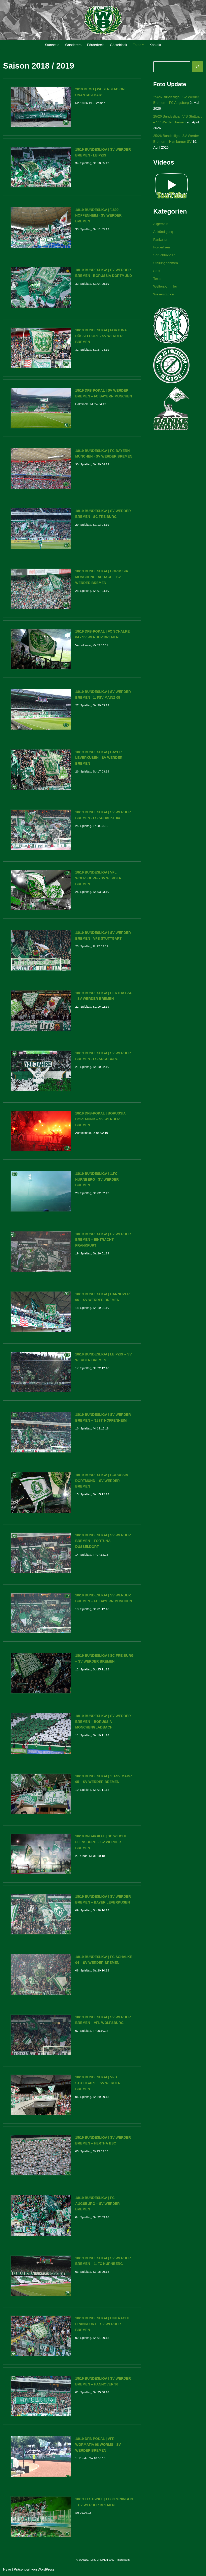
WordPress (46, 2571)
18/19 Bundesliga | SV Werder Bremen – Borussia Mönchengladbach (103, 1722)
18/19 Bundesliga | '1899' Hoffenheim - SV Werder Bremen (98, 215)
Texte (157, 279)
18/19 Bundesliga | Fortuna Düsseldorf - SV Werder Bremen (101, 336)
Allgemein (160, 224)
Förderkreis (95, 45)
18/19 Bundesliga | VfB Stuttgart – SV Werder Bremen (98, 2084)
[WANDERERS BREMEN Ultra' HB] (103, 20)
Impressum (123, 2560)
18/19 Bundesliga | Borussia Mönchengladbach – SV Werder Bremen (101, 577)
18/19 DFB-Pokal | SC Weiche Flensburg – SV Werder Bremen (101, 1843)
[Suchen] (197, 66)
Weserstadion (163, 295)
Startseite (52, 45)
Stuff (156, 271)
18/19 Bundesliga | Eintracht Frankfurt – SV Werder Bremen (102, 2325)
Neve (7, 2571)
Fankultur (160, 240)
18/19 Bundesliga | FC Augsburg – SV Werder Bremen (97, 2204)
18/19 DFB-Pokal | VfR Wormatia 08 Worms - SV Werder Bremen (98, 2445)
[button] (143, 45)
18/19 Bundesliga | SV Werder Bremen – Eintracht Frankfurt (103, 1240)
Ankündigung (163, 232)
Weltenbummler (165, 287)
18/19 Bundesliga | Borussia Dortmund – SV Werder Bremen (101, 1481)
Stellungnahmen (165, 263)
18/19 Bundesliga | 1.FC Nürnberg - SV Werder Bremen (97, 1180)
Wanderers (73, 45)
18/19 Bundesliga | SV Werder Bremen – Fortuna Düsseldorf (103, 1541)
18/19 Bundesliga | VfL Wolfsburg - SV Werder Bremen (98, 878)
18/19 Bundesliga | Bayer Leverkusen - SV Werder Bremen (98, 758)
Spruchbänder (164, 255)
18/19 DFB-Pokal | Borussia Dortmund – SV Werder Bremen (100, 1119)
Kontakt (155, 45)
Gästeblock (118, 45)
